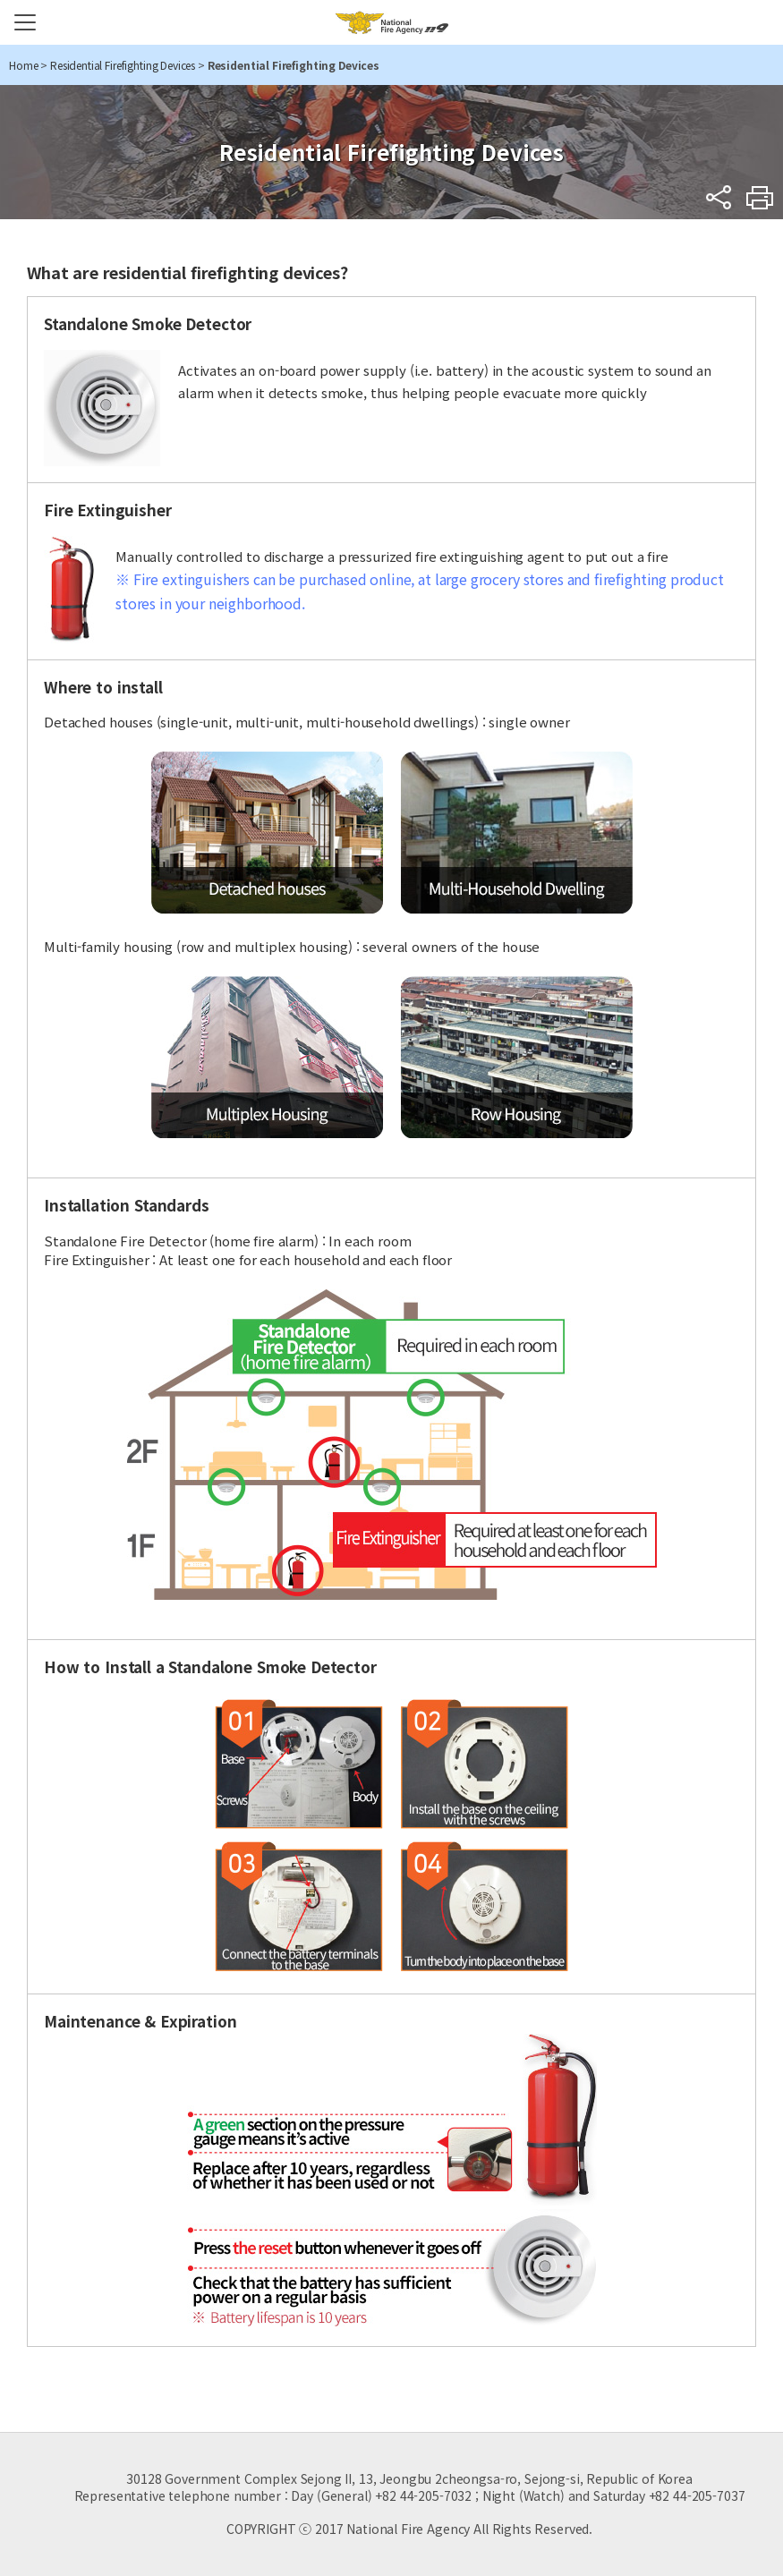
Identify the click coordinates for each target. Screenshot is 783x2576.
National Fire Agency (392, 22)
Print (760, 197)
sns (719, 197)
